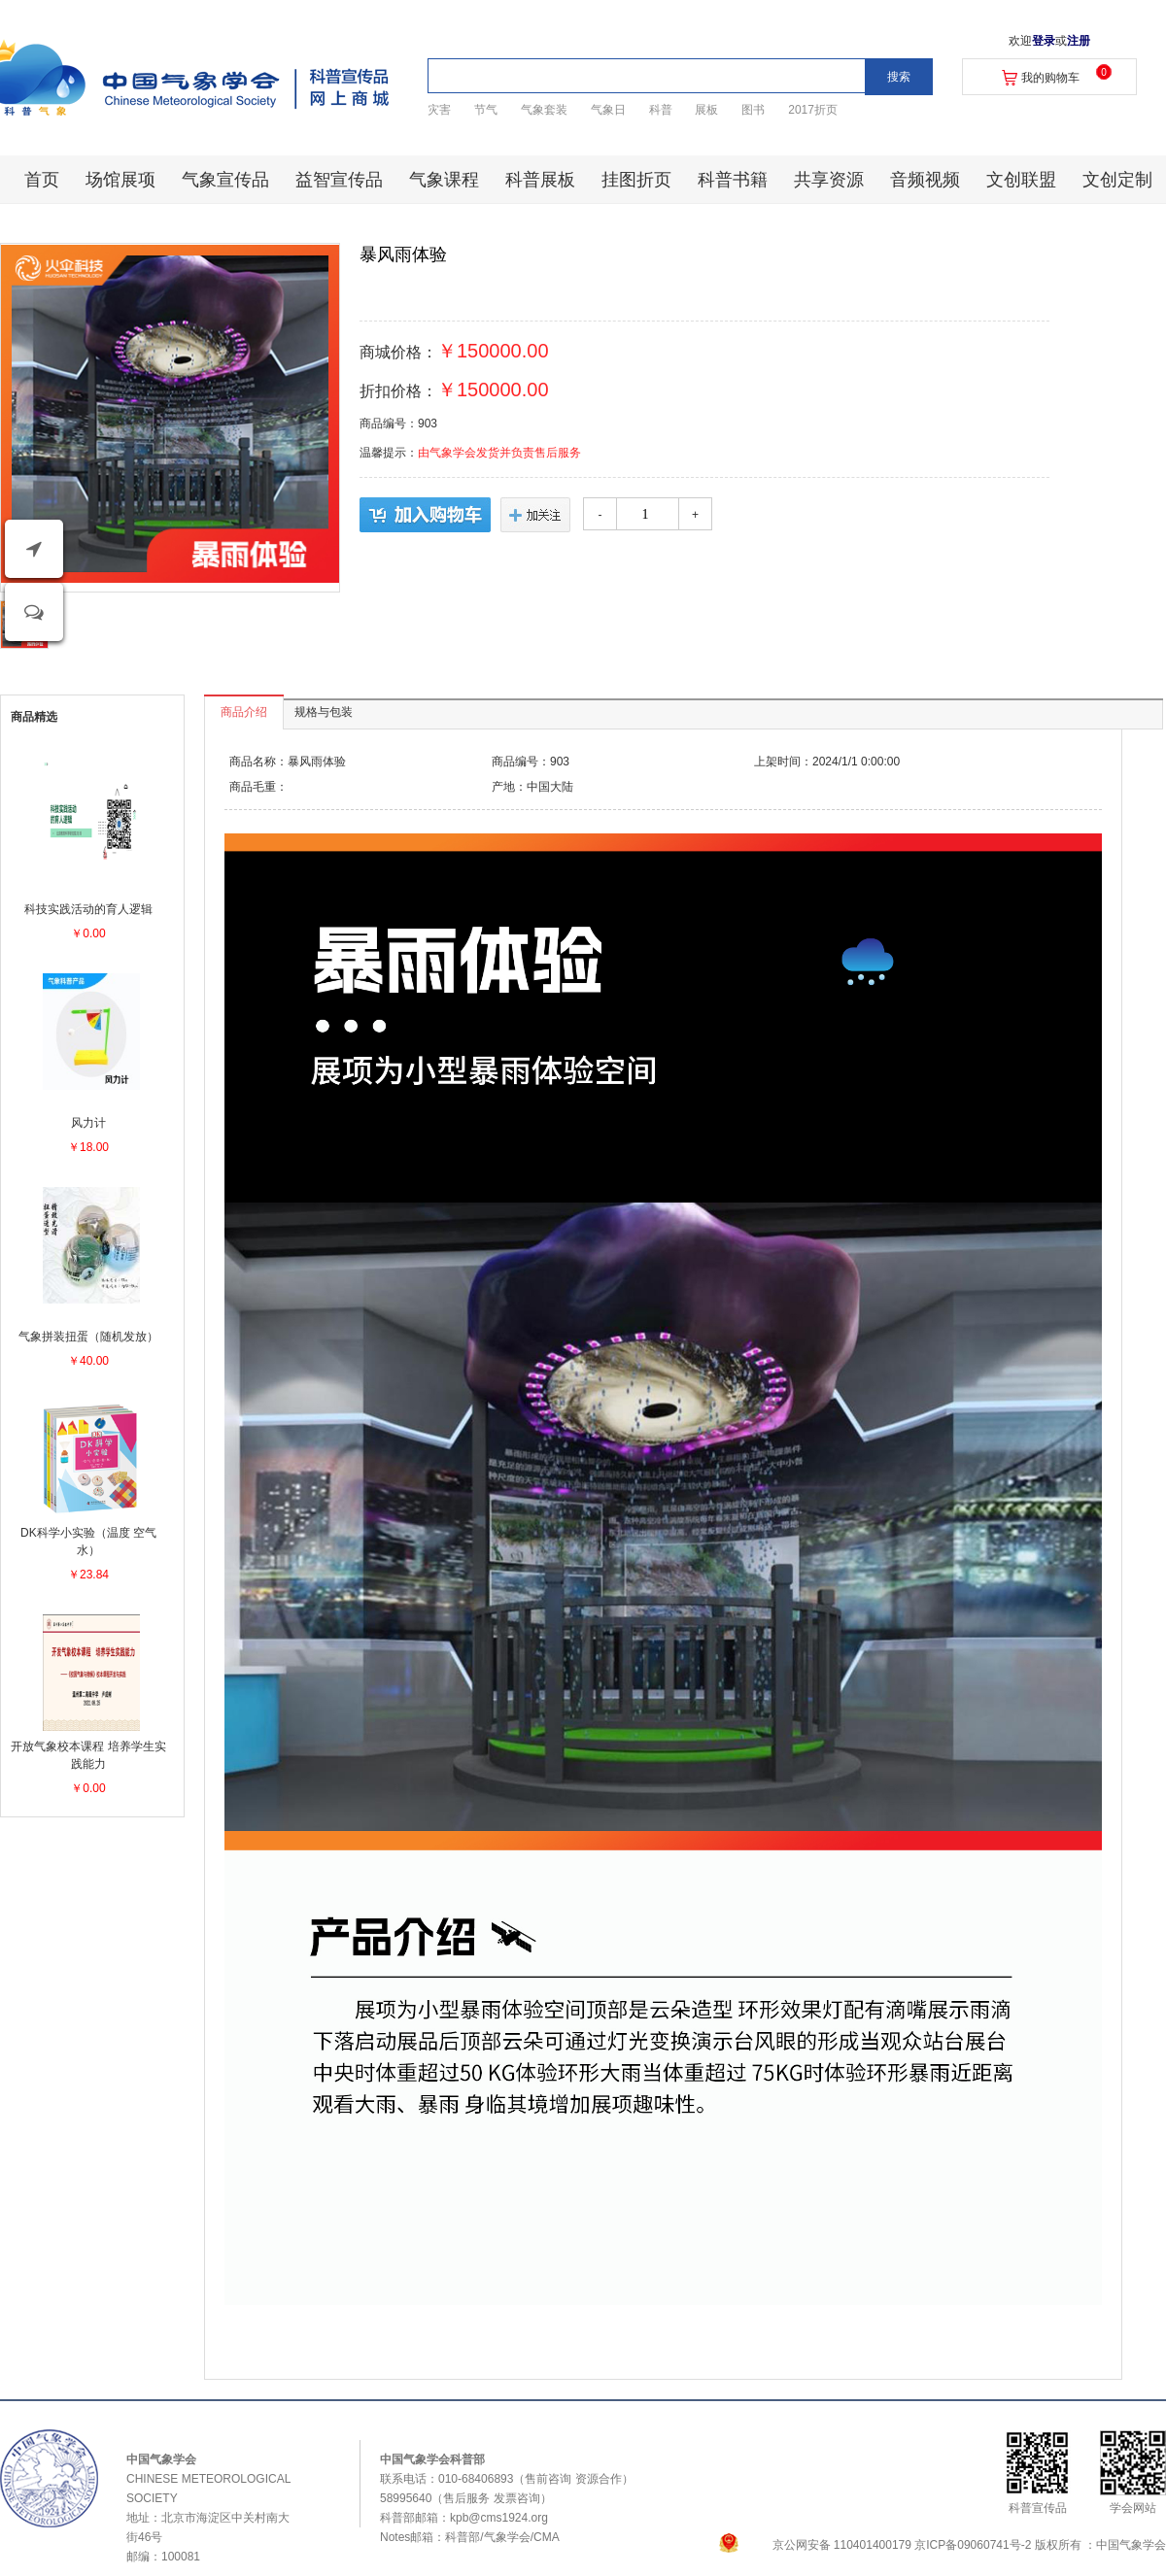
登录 (1043, 41)
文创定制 (1117, 179)
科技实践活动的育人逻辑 (88, 909)
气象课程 (444, 179)
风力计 (88, 1123)
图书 (753, 110)
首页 (41, 179)
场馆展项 (120, 179)
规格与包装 (323, 712)
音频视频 (925, 179)
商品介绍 (244, 712)
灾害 (439, 110)
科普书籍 (733, 179)
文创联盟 (1021, 179)
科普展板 (540, 179)
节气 (485, 110)
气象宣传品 (225, 179)
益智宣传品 (339, 179)
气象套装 (544, 110)
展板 (706, 110)
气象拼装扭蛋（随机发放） (88, 1336)
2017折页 (813, 110)
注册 (1078, 41)
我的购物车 (1050, 78)
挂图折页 (636, 179)
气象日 (608, 110)
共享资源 (829, 179)
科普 (660, 110)
